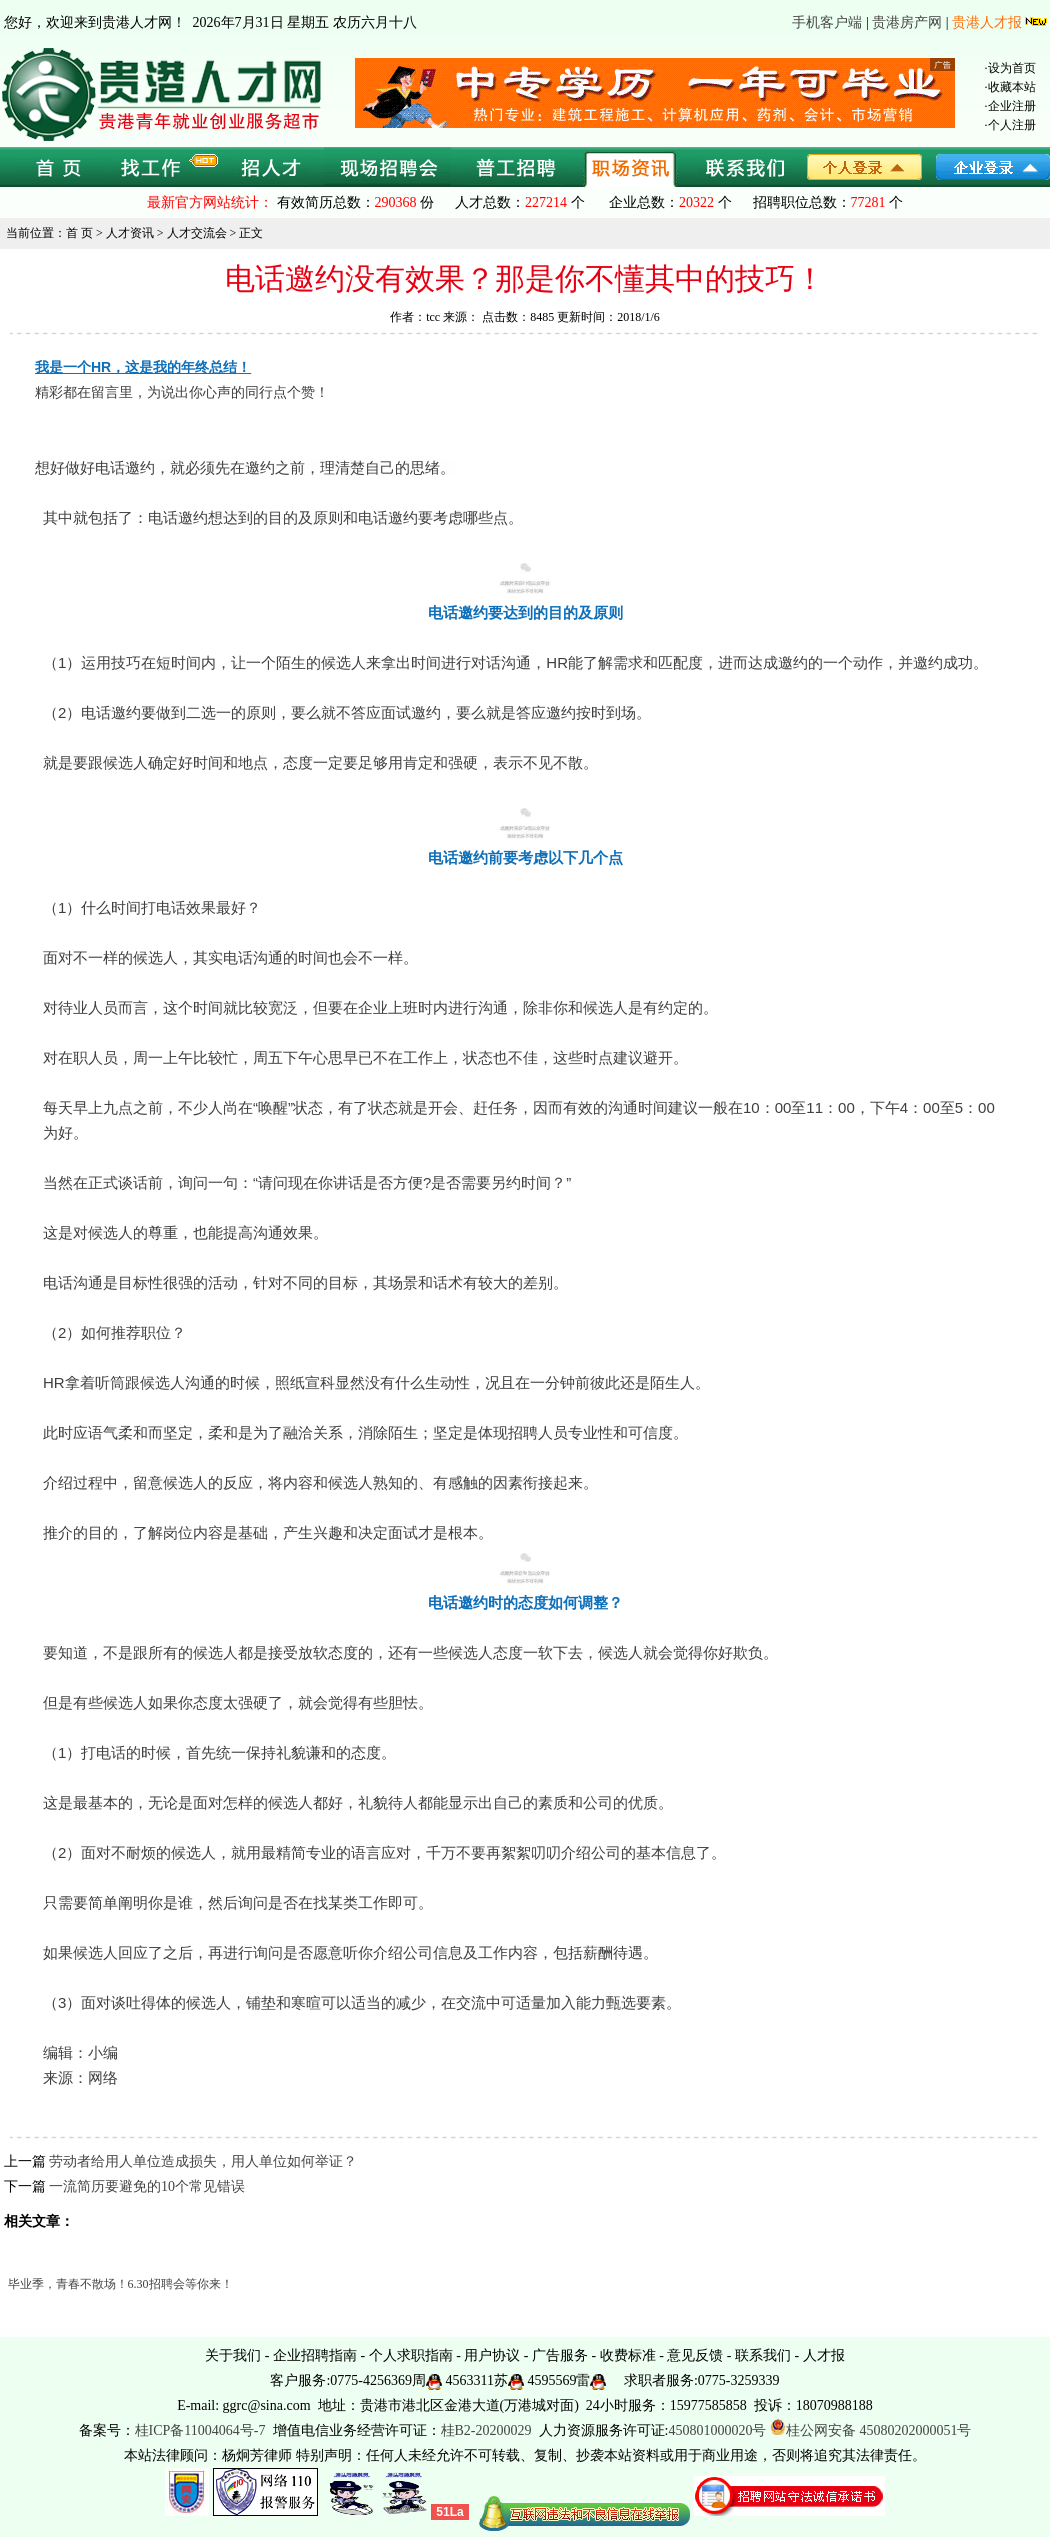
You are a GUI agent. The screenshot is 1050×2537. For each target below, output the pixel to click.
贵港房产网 (907, 22)
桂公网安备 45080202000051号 (871, 2430)
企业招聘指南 (315, 2355)
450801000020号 (717, 2430)
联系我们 (763, 2355)
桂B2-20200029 (488, 2430)
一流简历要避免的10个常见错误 (147, 2186)
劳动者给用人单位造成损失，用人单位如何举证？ (203, 2161)
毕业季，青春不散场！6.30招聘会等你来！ (120, 2284)
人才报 (824, 2355)
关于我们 (233, 2355)
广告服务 (560, 2355)
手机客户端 (827, 22)
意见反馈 (695, 2355)
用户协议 (492, 2355)
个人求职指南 (411, 2355)
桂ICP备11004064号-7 (200, 2430)
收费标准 (628, 2355)
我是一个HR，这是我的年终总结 (136, 367)
